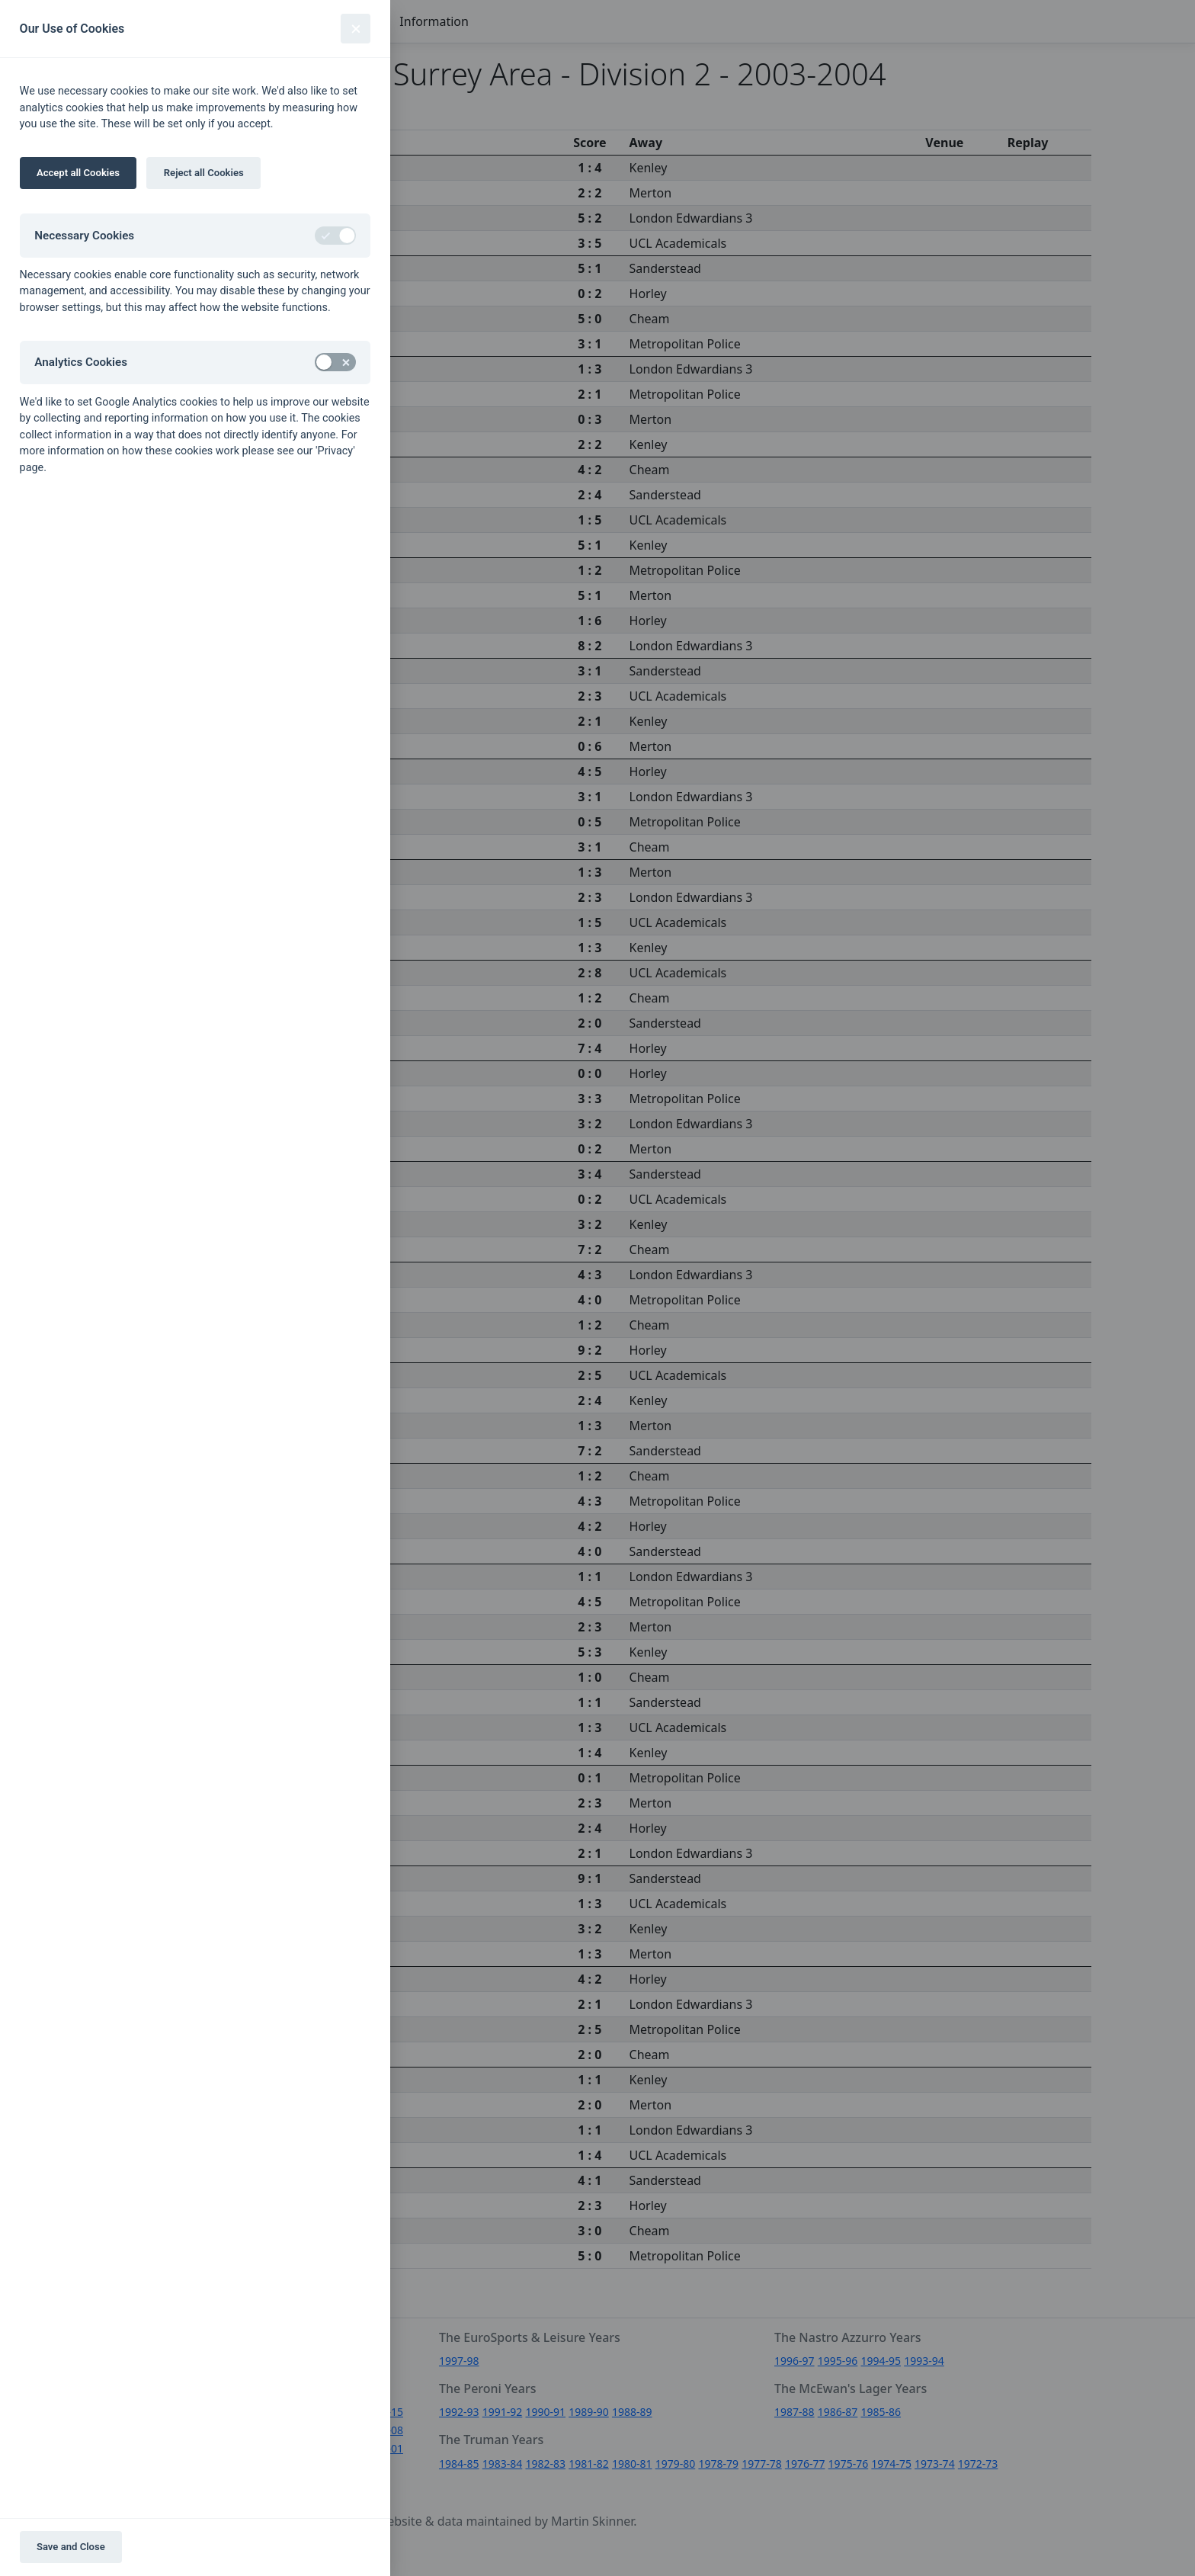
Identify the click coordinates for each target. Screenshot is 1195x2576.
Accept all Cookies (78, 172)
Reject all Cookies (204, 172)
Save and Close (71, 2546)
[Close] (355, 28)
